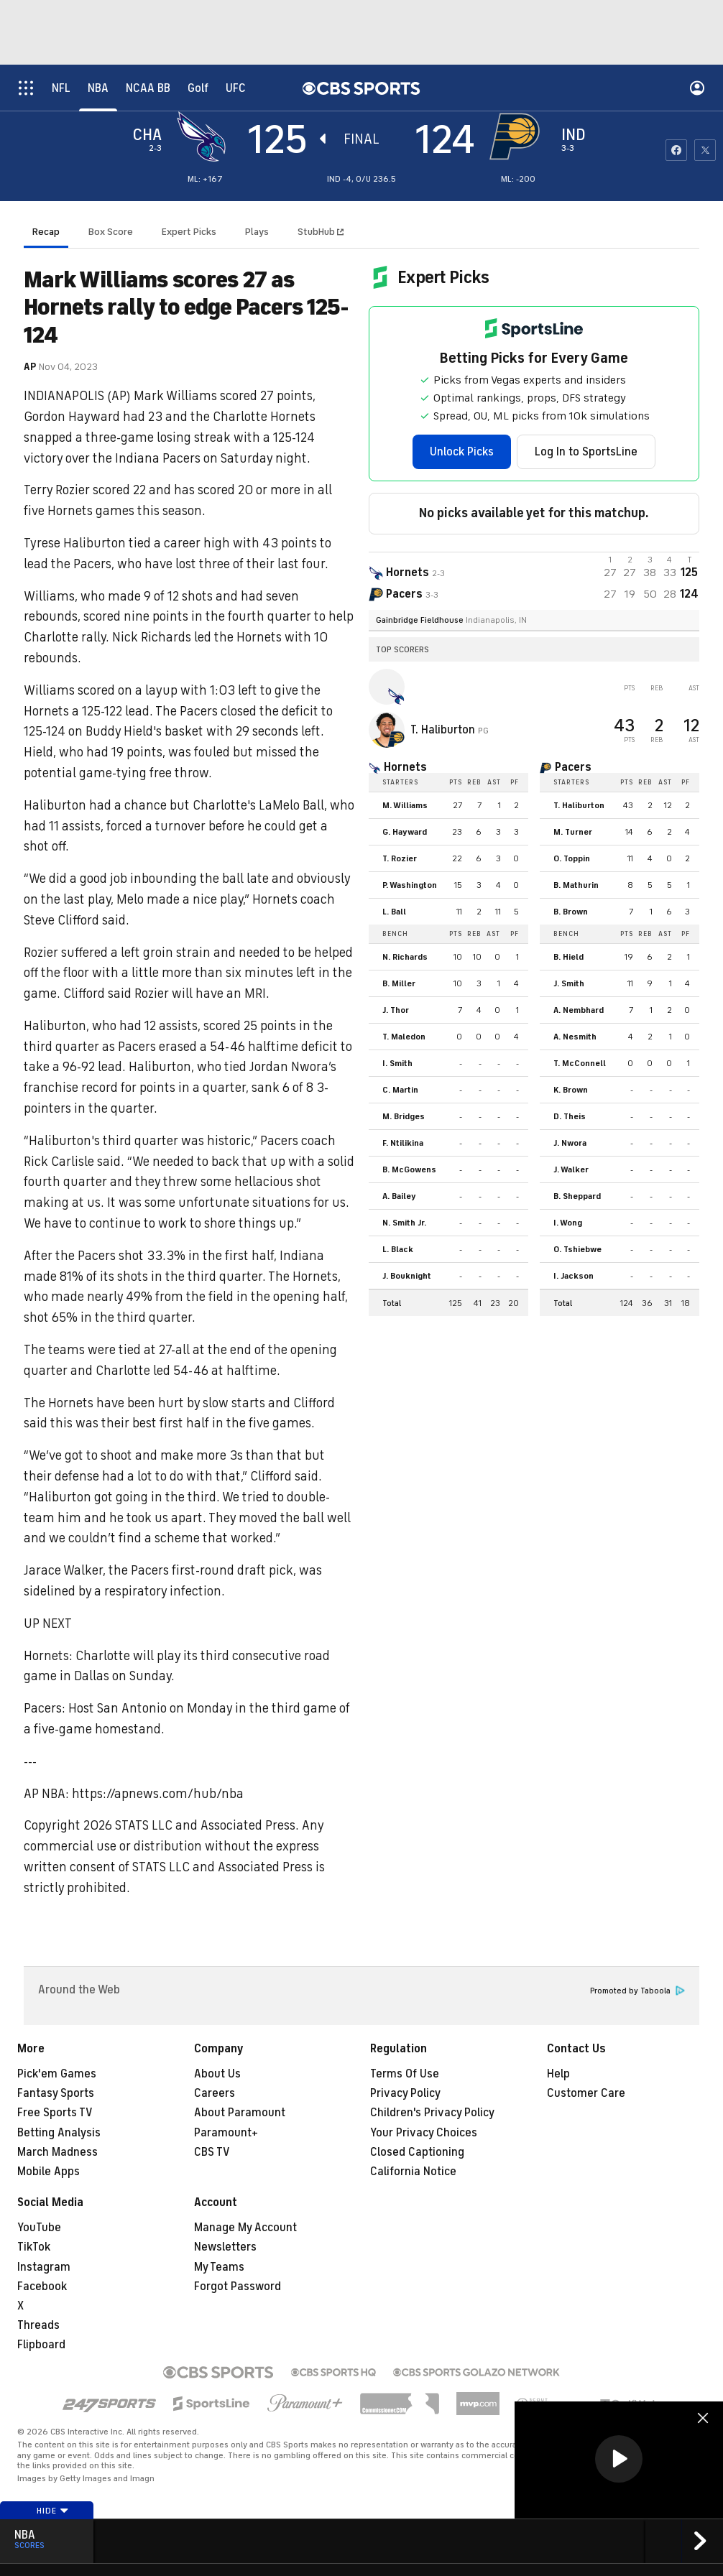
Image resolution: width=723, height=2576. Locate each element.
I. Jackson (573, 1275)
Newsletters (225, 2247)
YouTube (39, 2227)
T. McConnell (579, 1063)
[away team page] (205, 136)
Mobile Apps (48, 2171)
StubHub (321, 232)
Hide (53, 2511)
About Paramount (239, 2112)
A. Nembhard (578, 1010)
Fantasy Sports (55, 2093)
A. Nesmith (575, 1036)
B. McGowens (409, 1169)
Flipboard (41, 2345)
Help (558, 2074)
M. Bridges (403, 1116)
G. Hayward (404, 832)
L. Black (397, 1249)
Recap (46, 232)
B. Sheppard (577, 1196)
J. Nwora (569, 1143)
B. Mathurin (576, 885)
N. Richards (405, 957)
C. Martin (400, 1089)
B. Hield (568, 957)
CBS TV (212, 2152)
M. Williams (405, 805)
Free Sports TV (55, 2112)
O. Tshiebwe (577, 1249)
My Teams (219, 2267)
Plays (257, 232)
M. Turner (572, 832)
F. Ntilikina (402, 1143)
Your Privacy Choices (423, 2133)
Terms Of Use (404, 2074)
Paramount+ (226, 2133)
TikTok (33, 2247)
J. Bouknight (406, 1275)
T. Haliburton (444, 730)
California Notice (413, 2171)
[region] (619, 2460)
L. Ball (394, 911)
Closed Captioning (417, 2152)
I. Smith (397, 1063)
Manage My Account (245, 2227)
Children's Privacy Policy (432, 2112)
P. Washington (409, 885)
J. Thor (395, 1010)
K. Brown (570, 1089)
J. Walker (571, 1169)
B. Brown (570, 911)
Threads (38, 2325)
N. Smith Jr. (404, 1222)
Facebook (42, 2286)
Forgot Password (237, 2286)
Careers (214, 2093)
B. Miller (398, 983)
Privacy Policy (405, 2093)
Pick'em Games (56, 2074)
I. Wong (567, 1222)
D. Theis (569, 1116)
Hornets (405, 767)
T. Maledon (403, 1036)
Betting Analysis (59, 2133)
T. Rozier (399, 858)
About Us (217, 2074)
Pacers (573, 767)
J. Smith (568, 983)
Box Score (110, 232)
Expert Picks (189, 232)
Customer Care (586, 2093)
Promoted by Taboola (637, 1991)
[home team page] (518, 136)
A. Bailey (399, 1196)
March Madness (57, 2152)
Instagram (43, 2267)
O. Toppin (571, 858)
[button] (619, 2459)
